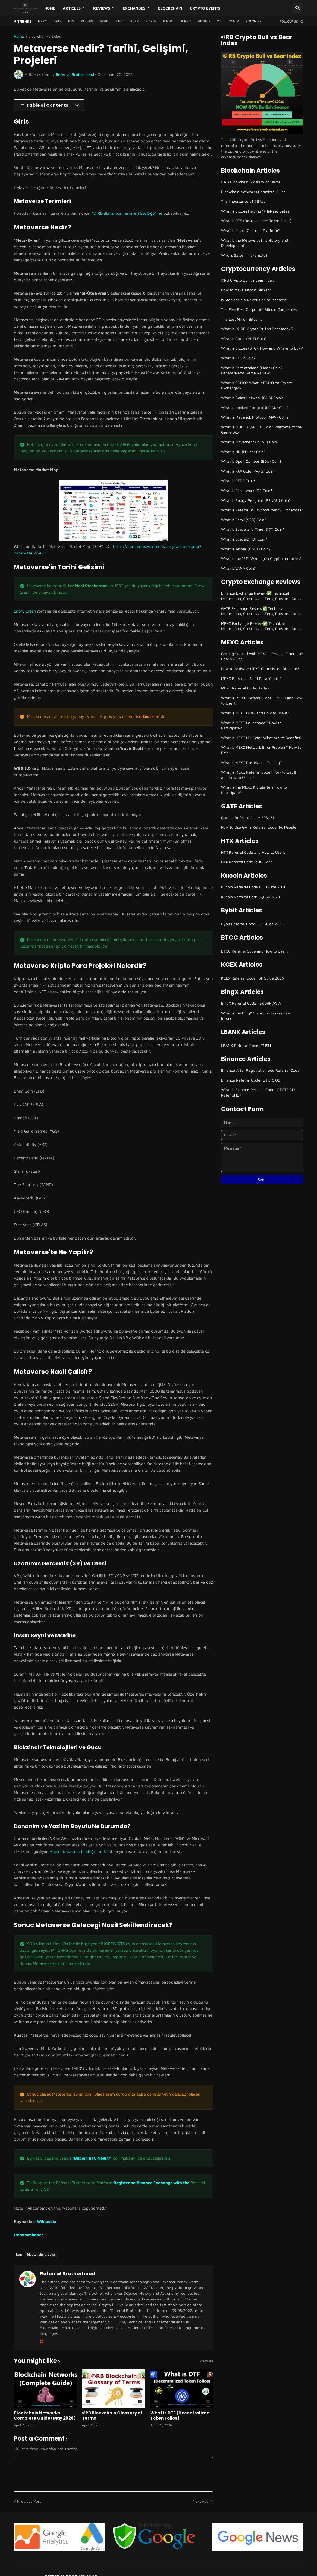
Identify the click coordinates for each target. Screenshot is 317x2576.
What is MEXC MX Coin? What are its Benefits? (261, 737)
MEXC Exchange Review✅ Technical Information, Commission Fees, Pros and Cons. (261, 626)
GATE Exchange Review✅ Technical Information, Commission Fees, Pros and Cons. (261, 611)
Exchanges (134, 8)
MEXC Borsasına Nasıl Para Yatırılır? (251, 678)
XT (219, 21)
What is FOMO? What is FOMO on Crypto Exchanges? (256, 385)
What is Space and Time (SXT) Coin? (252, 529)
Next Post (201, 2501)
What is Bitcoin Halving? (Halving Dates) (255, 211)
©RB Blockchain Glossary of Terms (112, 2415)
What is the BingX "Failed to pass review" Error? (256, 1016)
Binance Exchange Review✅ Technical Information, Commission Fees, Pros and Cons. (261, 596)
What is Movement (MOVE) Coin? (250, 442)
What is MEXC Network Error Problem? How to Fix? (261, 750)
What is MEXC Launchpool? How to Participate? (251, 725)
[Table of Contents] (49, 105)
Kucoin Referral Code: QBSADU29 (250, 896)
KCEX (134, 21)
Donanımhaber (28, 2234)
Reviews (101, 8)
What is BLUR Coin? (238, 358)
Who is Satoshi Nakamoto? (244, 255)
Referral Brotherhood (67, 2273)
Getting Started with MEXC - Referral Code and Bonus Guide (262, 656)
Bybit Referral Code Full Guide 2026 (252, 923)
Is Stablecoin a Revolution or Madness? (254, 299)
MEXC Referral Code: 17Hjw (245, 688)
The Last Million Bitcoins (241, 319)
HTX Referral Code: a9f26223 (246, 861)
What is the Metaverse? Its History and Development (254, 243)
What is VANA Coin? (238, 568)
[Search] (298, 8)
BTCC (119, 21)
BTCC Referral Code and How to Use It (254, 951)
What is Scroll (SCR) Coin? (243, 519)
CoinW (233, 21)
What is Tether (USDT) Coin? (246, 549)
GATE (57, 21)
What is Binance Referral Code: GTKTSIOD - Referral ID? (259, 1092)
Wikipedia (46, 2221)
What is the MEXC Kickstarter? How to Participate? (254, 790)
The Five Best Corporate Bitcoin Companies (259, 309)
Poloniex (253, 21)
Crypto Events (205, 8)
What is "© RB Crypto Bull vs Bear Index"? (257, 328)
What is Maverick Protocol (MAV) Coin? (255, 417)
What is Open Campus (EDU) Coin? (251, 461)
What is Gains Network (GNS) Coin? (252, 397)
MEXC (42, 21)
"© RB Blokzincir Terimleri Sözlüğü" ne (127, 213)
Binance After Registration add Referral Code (260, 1070)
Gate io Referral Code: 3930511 (248, 817)
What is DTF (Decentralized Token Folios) (180, 2415)
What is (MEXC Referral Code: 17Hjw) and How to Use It (261, 701)
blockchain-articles (44, 36)
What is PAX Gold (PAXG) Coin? (248, 471)
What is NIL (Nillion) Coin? (243, 451)
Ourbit (185, 21)
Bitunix (204, 21)
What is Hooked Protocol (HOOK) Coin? (255, 407)
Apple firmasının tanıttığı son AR (79, 1851)
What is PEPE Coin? (238, 480)
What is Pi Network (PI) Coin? (246, 490)
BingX (168, 21)
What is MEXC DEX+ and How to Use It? (255, 713)
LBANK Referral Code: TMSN (246, 1045)
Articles (72, 8)
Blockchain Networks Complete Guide (253, 191)
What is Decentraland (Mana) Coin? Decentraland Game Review (252, 370)
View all (206, 2361)
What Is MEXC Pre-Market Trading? (251, 762)
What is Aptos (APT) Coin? (244, 338)
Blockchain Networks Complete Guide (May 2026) (45, 2415)
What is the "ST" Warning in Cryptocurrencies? (261, 558)
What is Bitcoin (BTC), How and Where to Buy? (262, 348)
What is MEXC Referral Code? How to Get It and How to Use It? (258, 775)
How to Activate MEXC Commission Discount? (260, 668)
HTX (71, 21)
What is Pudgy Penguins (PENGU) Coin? (256, 500)
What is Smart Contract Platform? (250, 230)
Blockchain (170, 8)
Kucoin (87, 21)
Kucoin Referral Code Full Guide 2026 (253, 887)
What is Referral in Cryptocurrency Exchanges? (262, 510)
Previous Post (29, 2501)
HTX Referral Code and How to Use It (253, 852)
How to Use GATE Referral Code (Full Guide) (259, 827)
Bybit (104, 21)
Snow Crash (25, 611)
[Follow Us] (290, 21)
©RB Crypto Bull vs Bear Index (247, 280)
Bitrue (151, 21)
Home (49, 8)
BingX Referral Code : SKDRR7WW (251, 1003)
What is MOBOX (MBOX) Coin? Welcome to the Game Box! (261, 430)
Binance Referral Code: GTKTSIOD (250, 1080)
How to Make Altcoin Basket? (246, 290)
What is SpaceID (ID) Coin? (244, 539)
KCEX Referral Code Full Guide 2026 (252, 978)
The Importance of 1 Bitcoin (245, 201)
